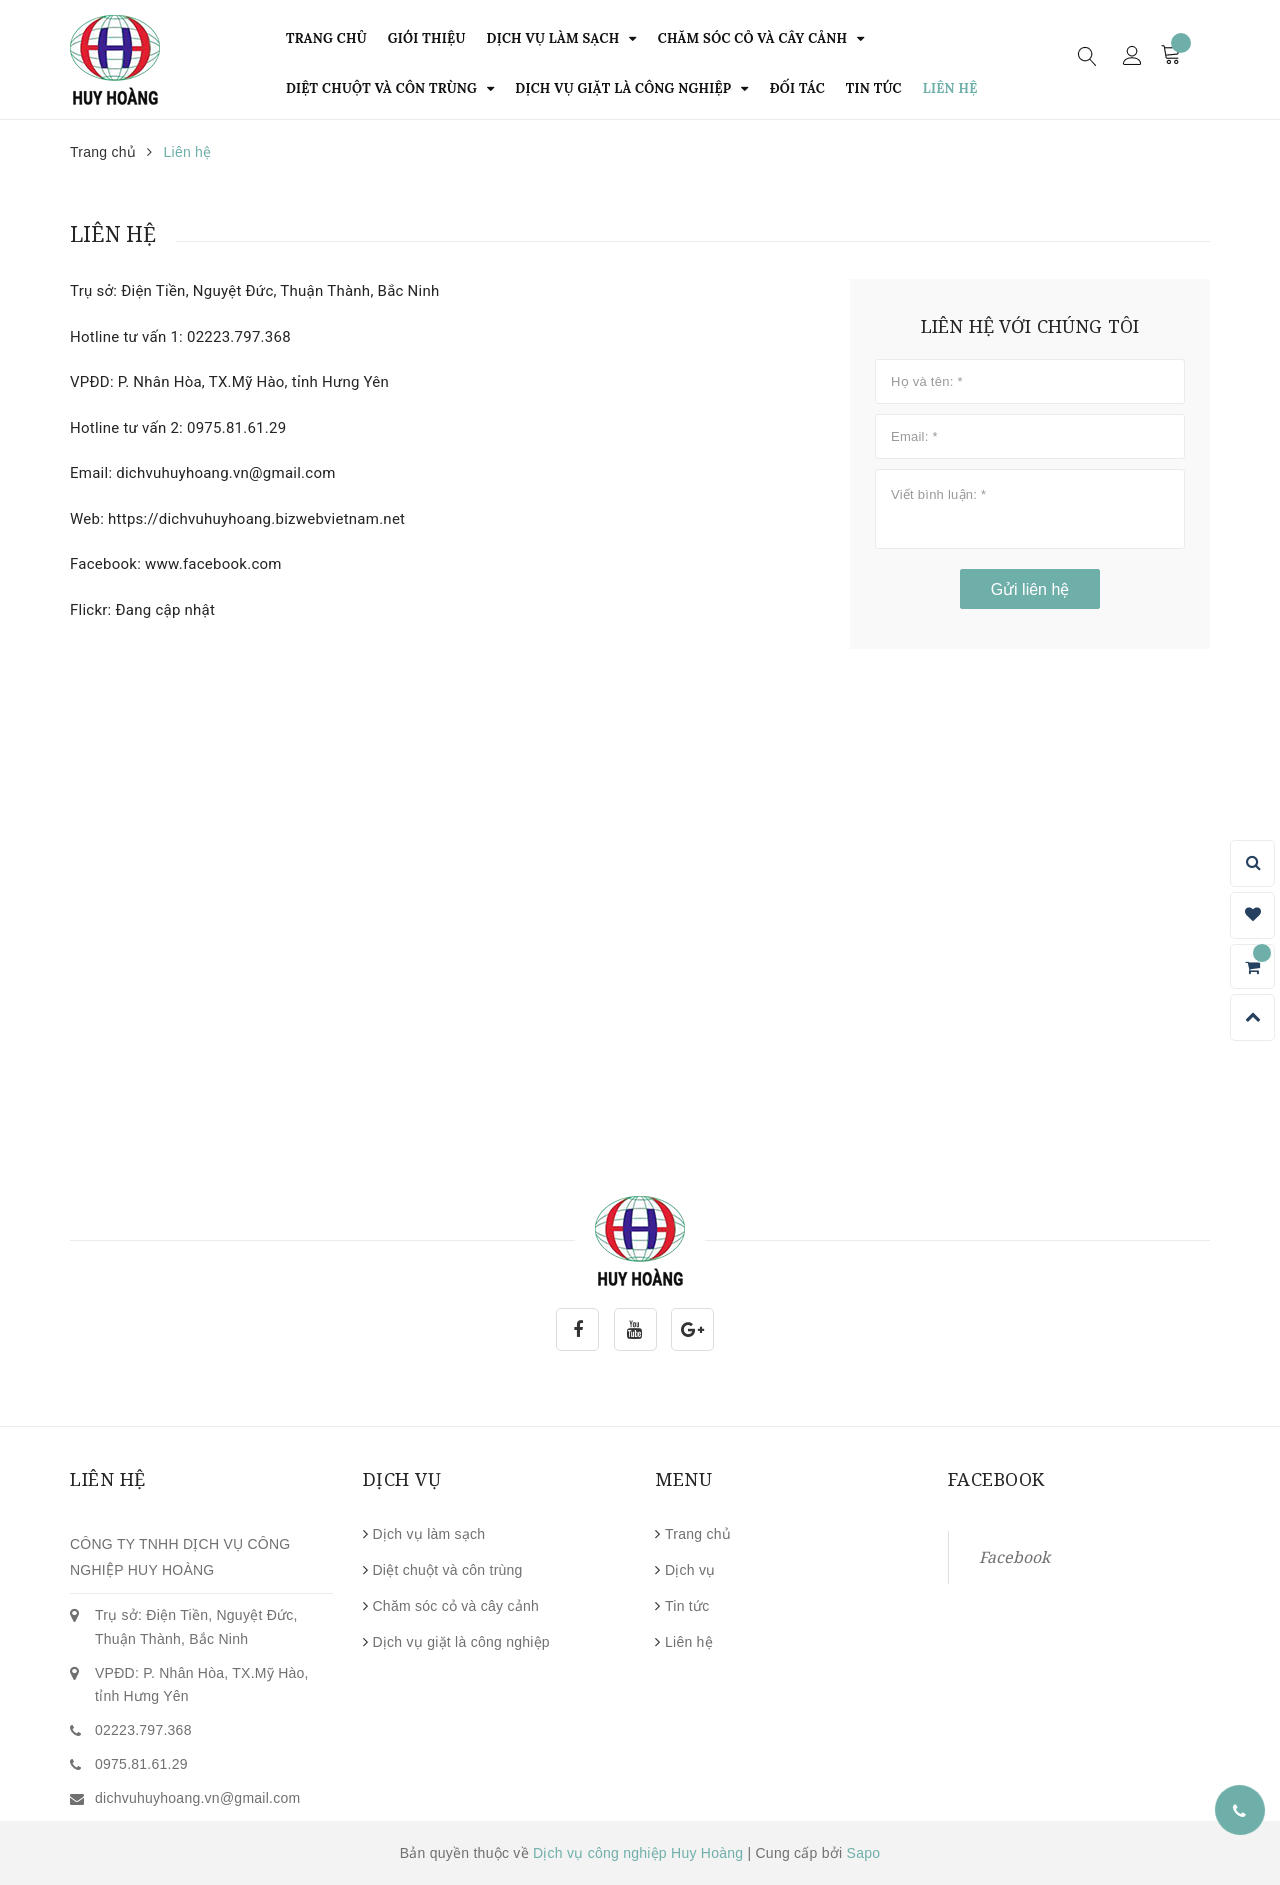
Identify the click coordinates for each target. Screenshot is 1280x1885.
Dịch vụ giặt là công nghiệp (461, 1642)
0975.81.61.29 (236, 428)
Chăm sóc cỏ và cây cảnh (456, 1606)
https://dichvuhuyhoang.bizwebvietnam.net (256, 519)
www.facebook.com (213, 564)
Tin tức (687, 1606)
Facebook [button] (996, 1479)
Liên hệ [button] (108, 1479)
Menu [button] (683, 1479)
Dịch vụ (690, 1570)
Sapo (864, 1853)
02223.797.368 (239, 337)
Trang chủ (698, 1534)
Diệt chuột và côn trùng (448, 1570)
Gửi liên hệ (1030, 589)
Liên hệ (689, 1642)
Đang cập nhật (166, 610)
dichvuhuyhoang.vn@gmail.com (225, 473)
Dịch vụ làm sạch (429, 1534)
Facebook (1015, 1557)
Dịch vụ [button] (402, 1479)
